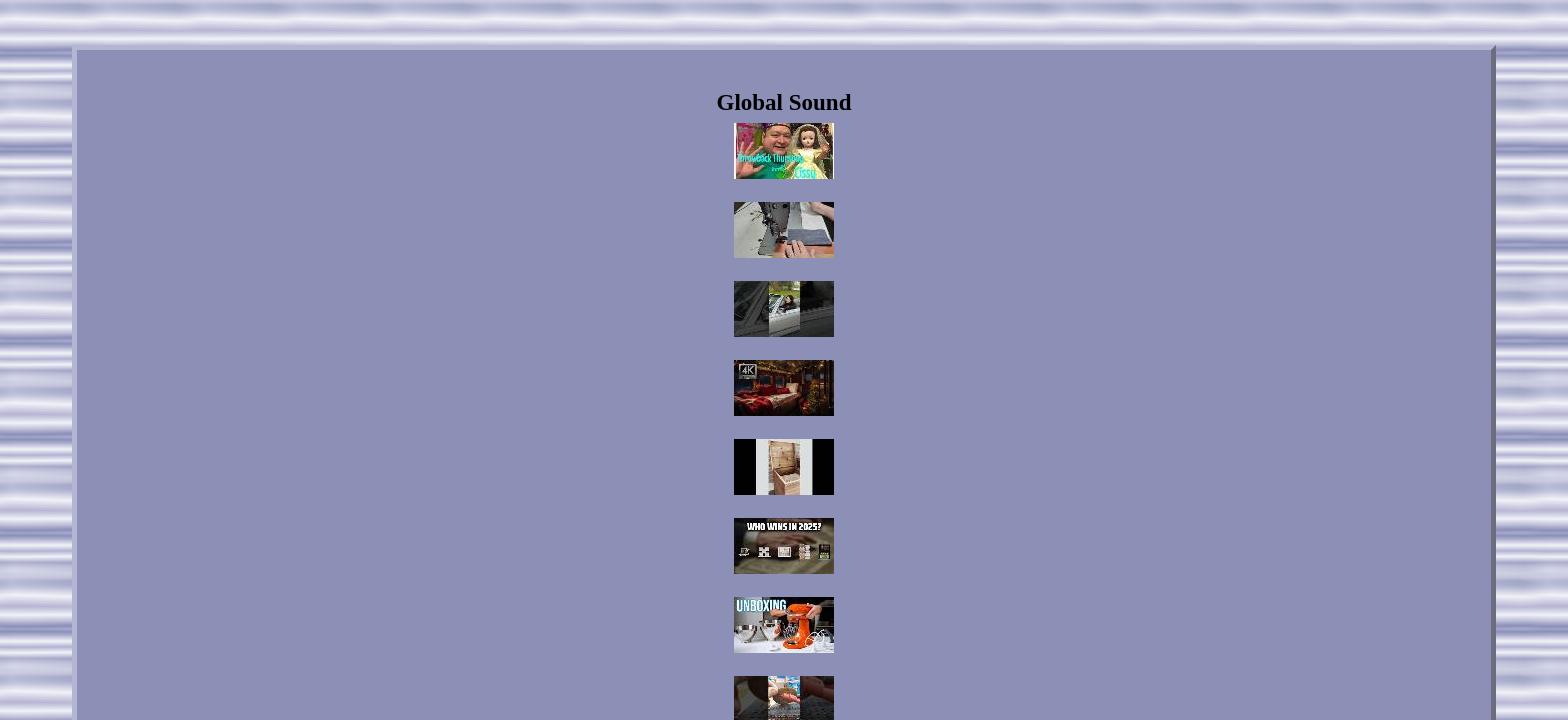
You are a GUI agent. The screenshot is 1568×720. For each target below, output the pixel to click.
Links (656, 547)
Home (606, 547)
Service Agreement (909, 547)
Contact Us (719, 547)
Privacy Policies (805, 547)
